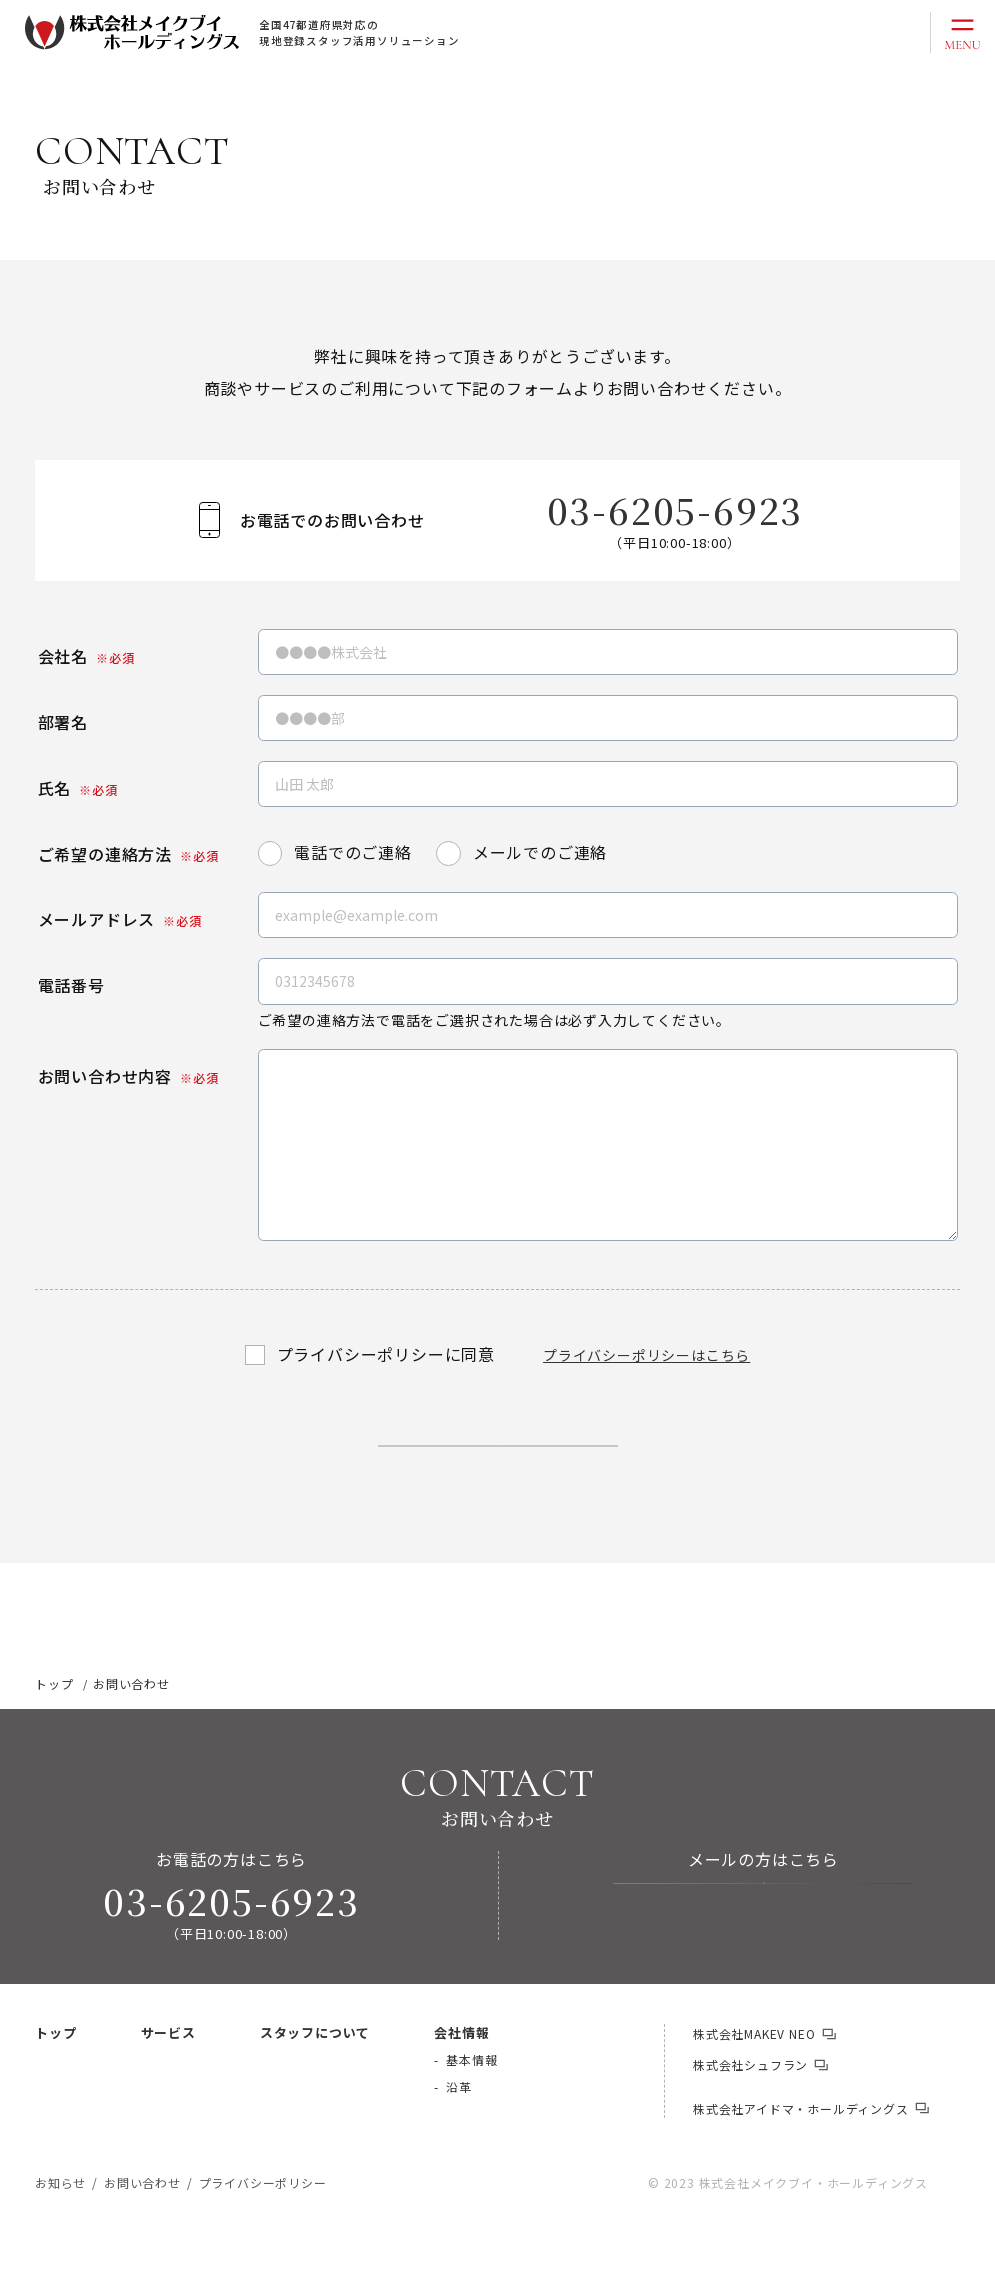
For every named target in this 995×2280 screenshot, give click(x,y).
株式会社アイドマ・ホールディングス (801, 2165)
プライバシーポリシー (263, 2239)
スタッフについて (315, 2089)
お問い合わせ (779, 1962)
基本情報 (471, 2116)
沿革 (459, 2143)
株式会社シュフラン (750, 2121)
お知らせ (60, 2239)
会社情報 (461, 2089)
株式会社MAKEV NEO (754, 2090)
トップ (55, 2089)
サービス (168, 2089)
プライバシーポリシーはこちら (646, 1355)
